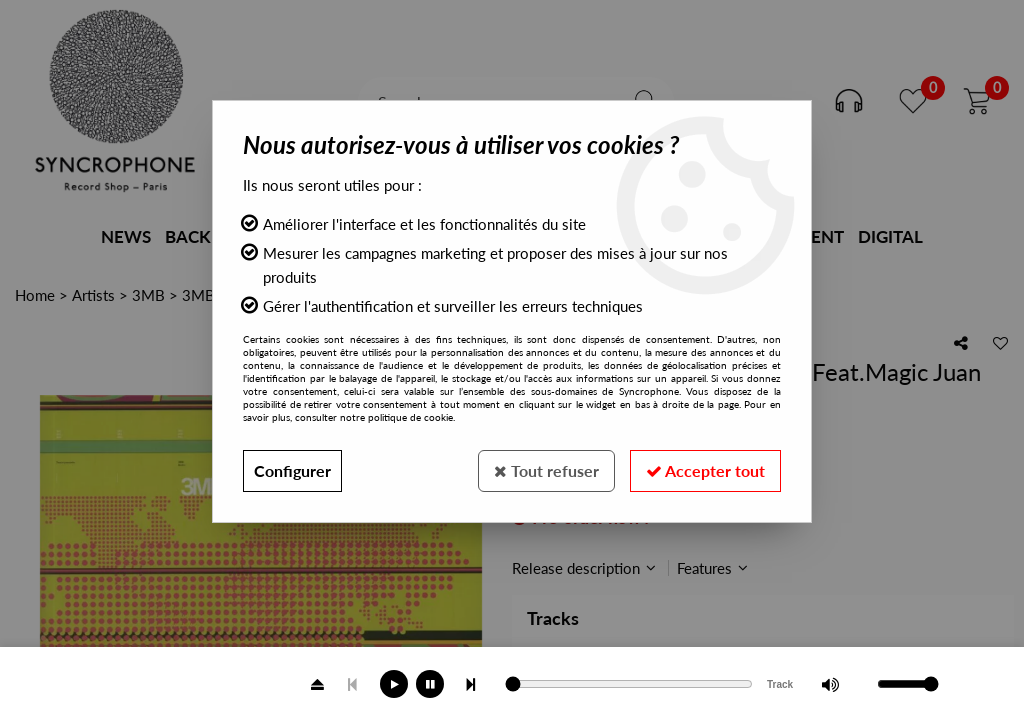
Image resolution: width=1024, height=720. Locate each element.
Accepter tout (705, 470)
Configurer (292, 470)
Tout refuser (546, 470)
